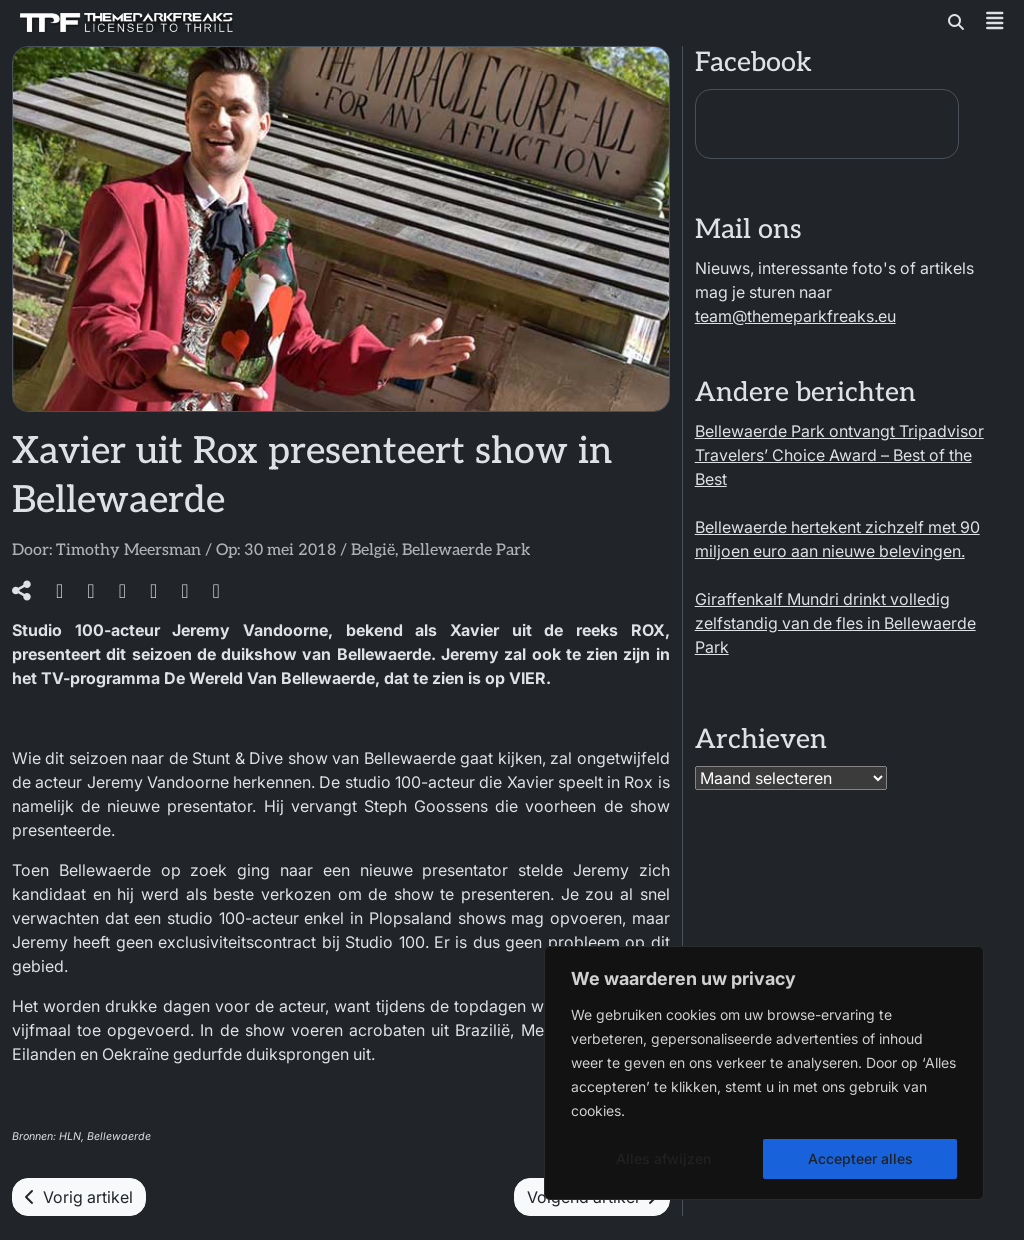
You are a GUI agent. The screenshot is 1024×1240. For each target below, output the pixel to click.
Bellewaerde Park (466, 550)
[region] (764, 1073)
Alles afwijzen (663, 1158)
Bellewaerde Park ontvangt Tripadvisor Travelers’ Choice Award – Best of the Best (839, 455)
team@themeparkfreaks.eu (795, 316)
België (373, 550)
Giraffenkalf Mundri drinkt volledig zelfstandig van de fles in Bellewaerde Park (835, 623)
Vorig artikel (79, 1197)
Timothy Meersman (128, 550)
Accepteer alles (860, 1158)
